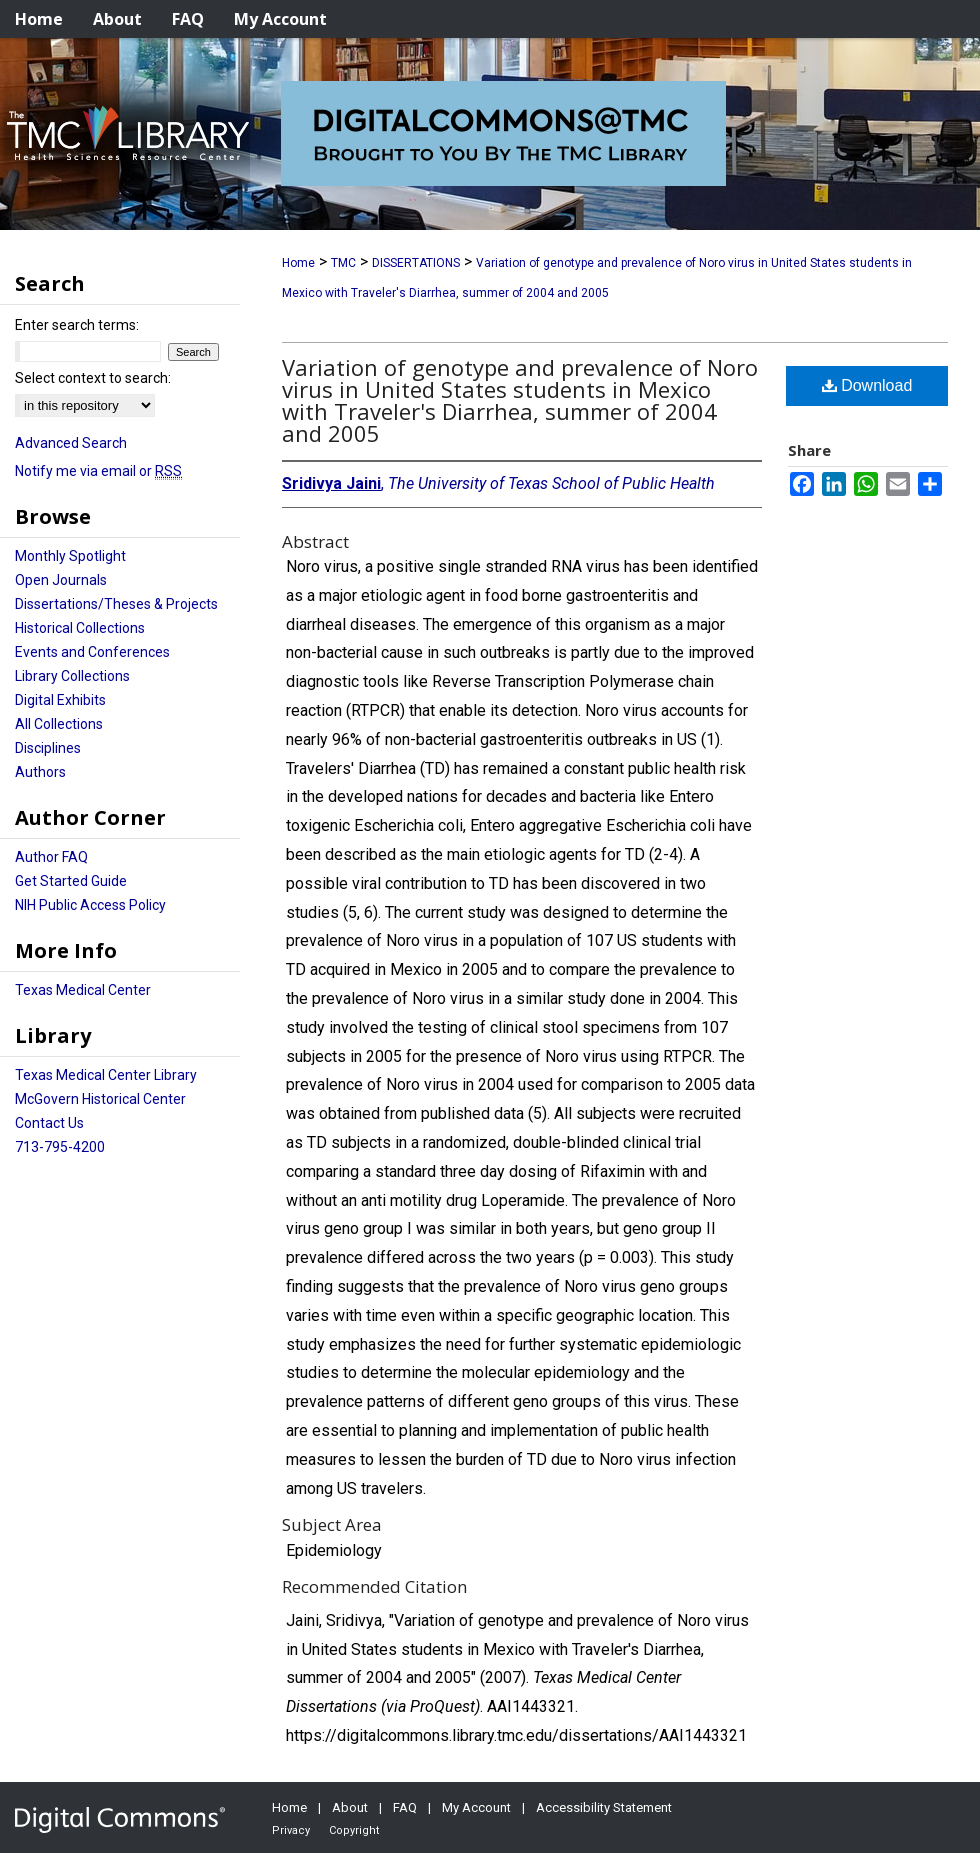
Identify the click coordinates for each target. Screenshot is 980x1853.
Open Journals (61, 580)
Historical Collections (80, 628)
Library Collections (72, 676)
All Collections (59, 724)
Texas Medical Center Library (106, 1075)
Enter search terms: (77, 325)
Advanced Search (71, 443)
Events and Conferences (92, 652)
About (350, 1807)
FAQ (405, 1807)
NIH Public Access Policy (90, 905)
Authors (40, 772)
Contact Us (49, 1123)
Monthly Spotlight (70, 556)
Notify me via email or (98, 471)
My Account (476, 1807)
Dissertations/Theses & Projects (116, 604)
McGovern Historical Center (100, 1099)
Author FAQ (51, 857)
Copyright (354, 1830)
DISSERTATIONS (416, 263)
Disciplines (48, 748)
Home (298, 263)
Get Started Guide (71, 881)
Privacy (291, 1830)
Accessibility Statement (604, 1807)
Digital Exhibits (60, 700)
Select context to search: (93, 378)
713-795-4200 (60, 1147)
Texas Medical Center (83, 990)
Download (867, 385)
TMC (343, 263)
